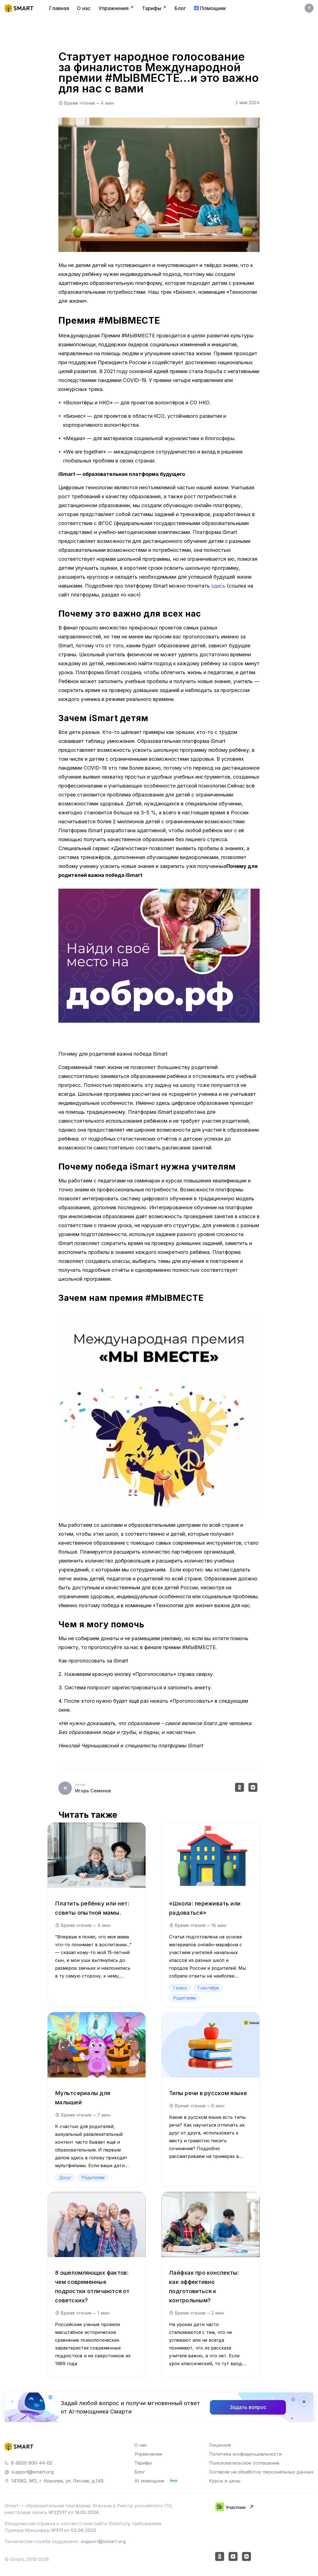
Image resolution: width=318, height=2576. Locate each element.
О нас (140, 2445)
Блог (139, 2472)
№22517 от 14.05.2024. (74, 2512)
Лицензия (220, 2445)
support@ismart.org (32, 2472)
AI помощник (149, 2481)
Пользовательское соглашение (244, 2463)
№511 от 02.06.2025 (73, 2530)
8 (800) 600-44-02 (31, 2463)
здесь (218, 586)
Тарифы (143, 2463)
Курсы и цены (224, 2481)
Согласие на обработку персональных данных (261, 2472)
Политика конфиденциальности (245, 2454)
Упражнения (148, 2454)
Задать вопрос (248, 2407)
